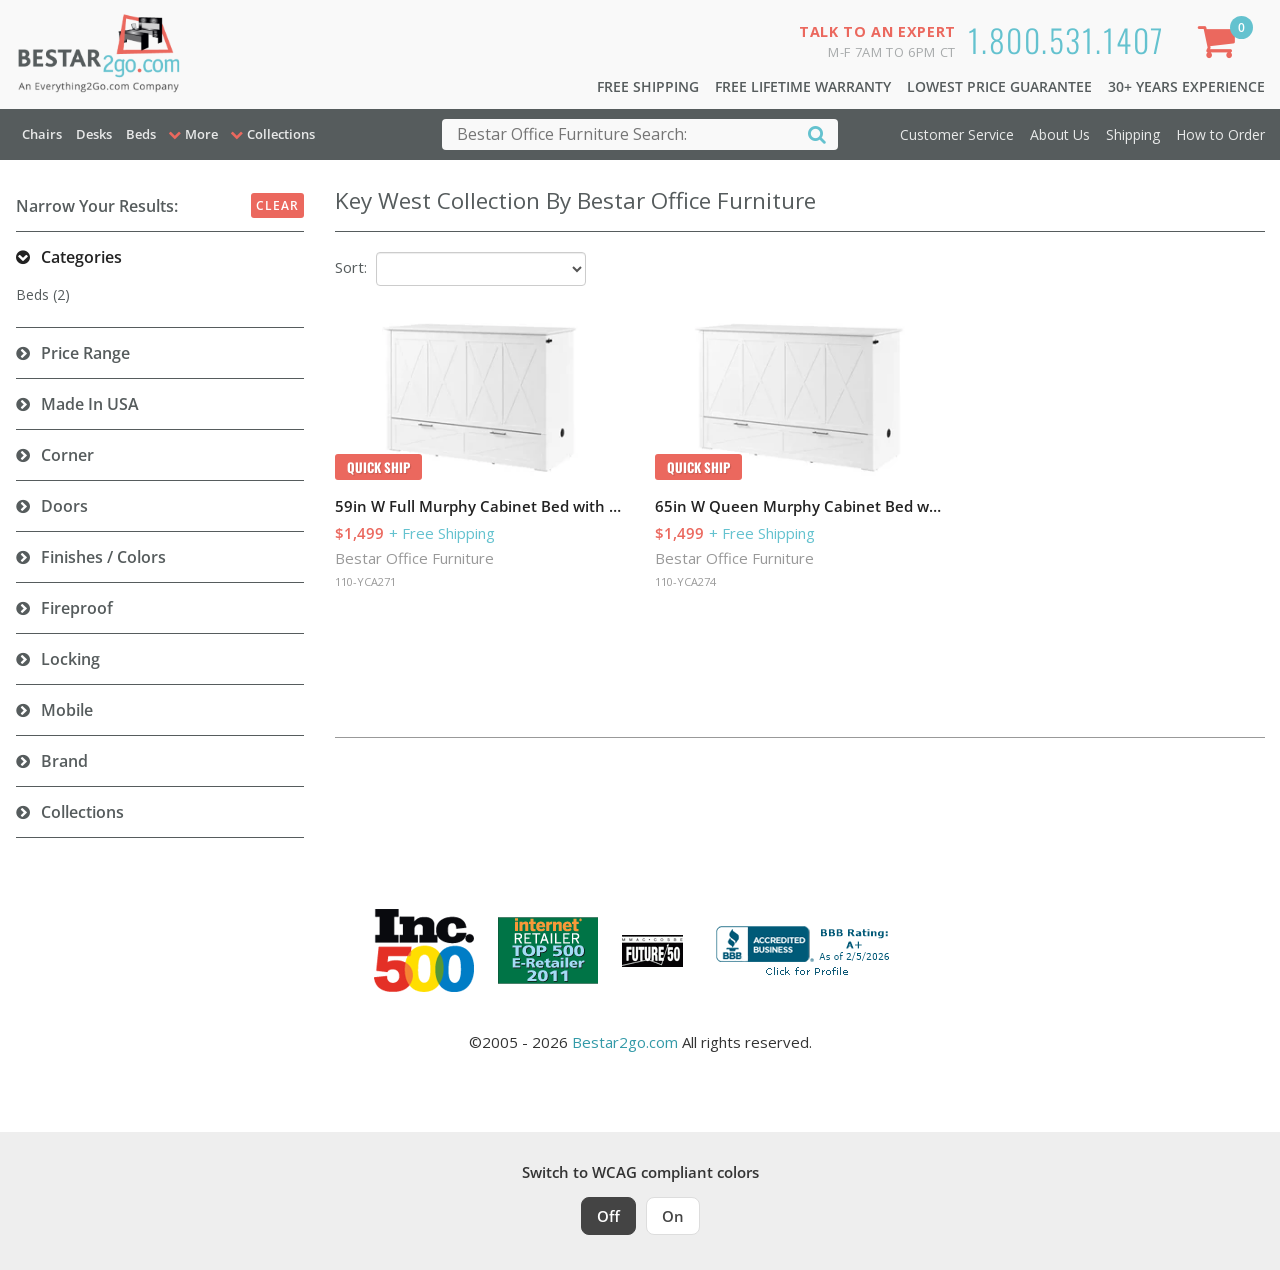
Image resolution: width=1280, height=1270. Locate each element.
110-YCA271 (365, 581)
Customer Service (957, 134)
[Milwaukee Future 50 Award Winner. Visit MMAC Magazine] (652, 951)
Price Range (85, 353)
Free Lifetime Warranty (803, 86)
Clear (277, 205)
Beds (141, 134)
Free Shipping (648, 86)
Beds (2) (43, 294)
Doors (64, 506)
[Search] (817, 133)
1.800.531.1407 (1066, 39)
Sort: (351, 267)
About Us (1060, 134)
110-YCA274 (685, 581)
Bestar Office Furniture (414, 558)
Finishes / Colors (103, 557)
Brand (64, 761)
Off (608, 1216)
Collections (82, 812)
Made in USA (90, 404)
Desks (94, 134)
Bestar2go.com (625, 1042)
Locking (70, 659)
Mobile (67, 710)
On (673, 1216)
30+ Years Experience (1186, 86)
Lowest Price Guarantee (999, 86)
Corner (67, 455)
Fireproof (77, 608)
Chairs (42, 134)
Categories (81, 257)
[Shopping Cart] (1221, 45)
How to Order (1220, 134)
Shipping (1133, 134)
